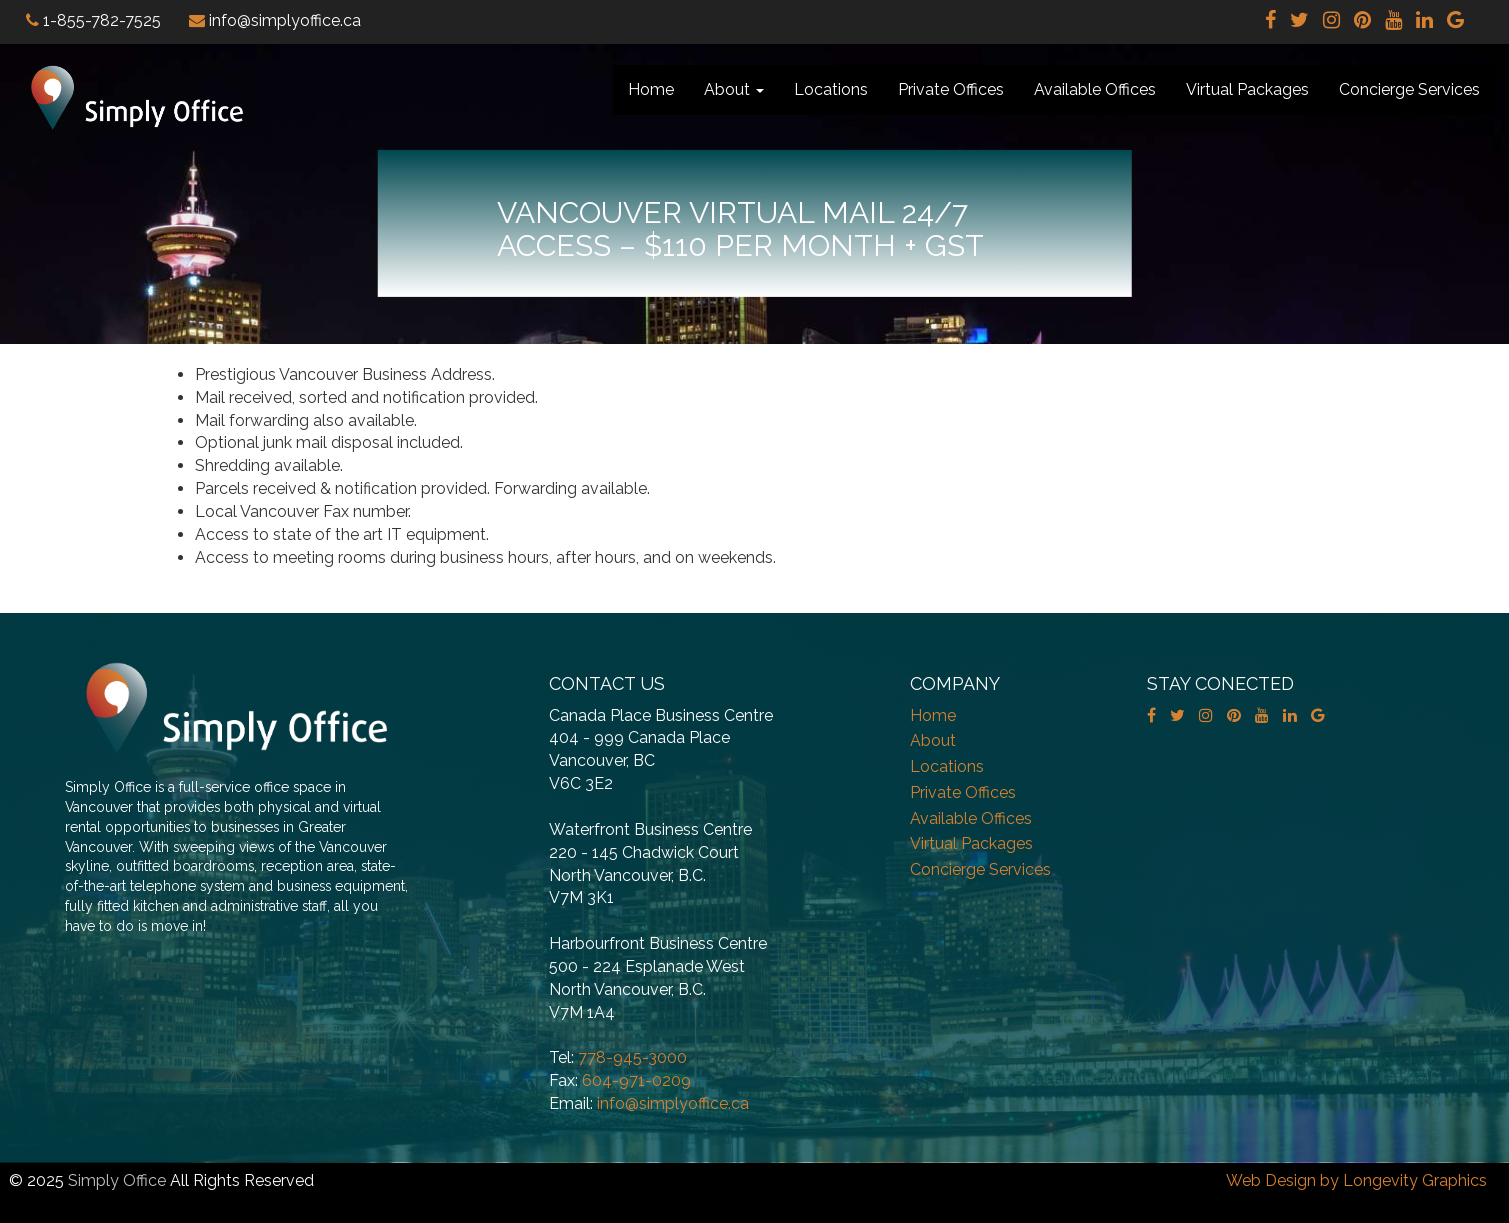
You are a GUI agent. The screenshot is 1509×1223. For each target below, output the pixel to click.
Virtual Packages (1247, 89)
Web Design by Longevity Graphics (1356, 1180)
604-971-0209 (636, 1080)
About (734, 89)
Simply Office (117, 1180)
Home (651, 89)
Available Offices (1095, 89)
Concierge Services (1409, 89)
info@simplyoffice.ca (673, 1103)
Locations (831, 89)
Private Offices (951, 89)
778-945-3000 (632, 1057)
